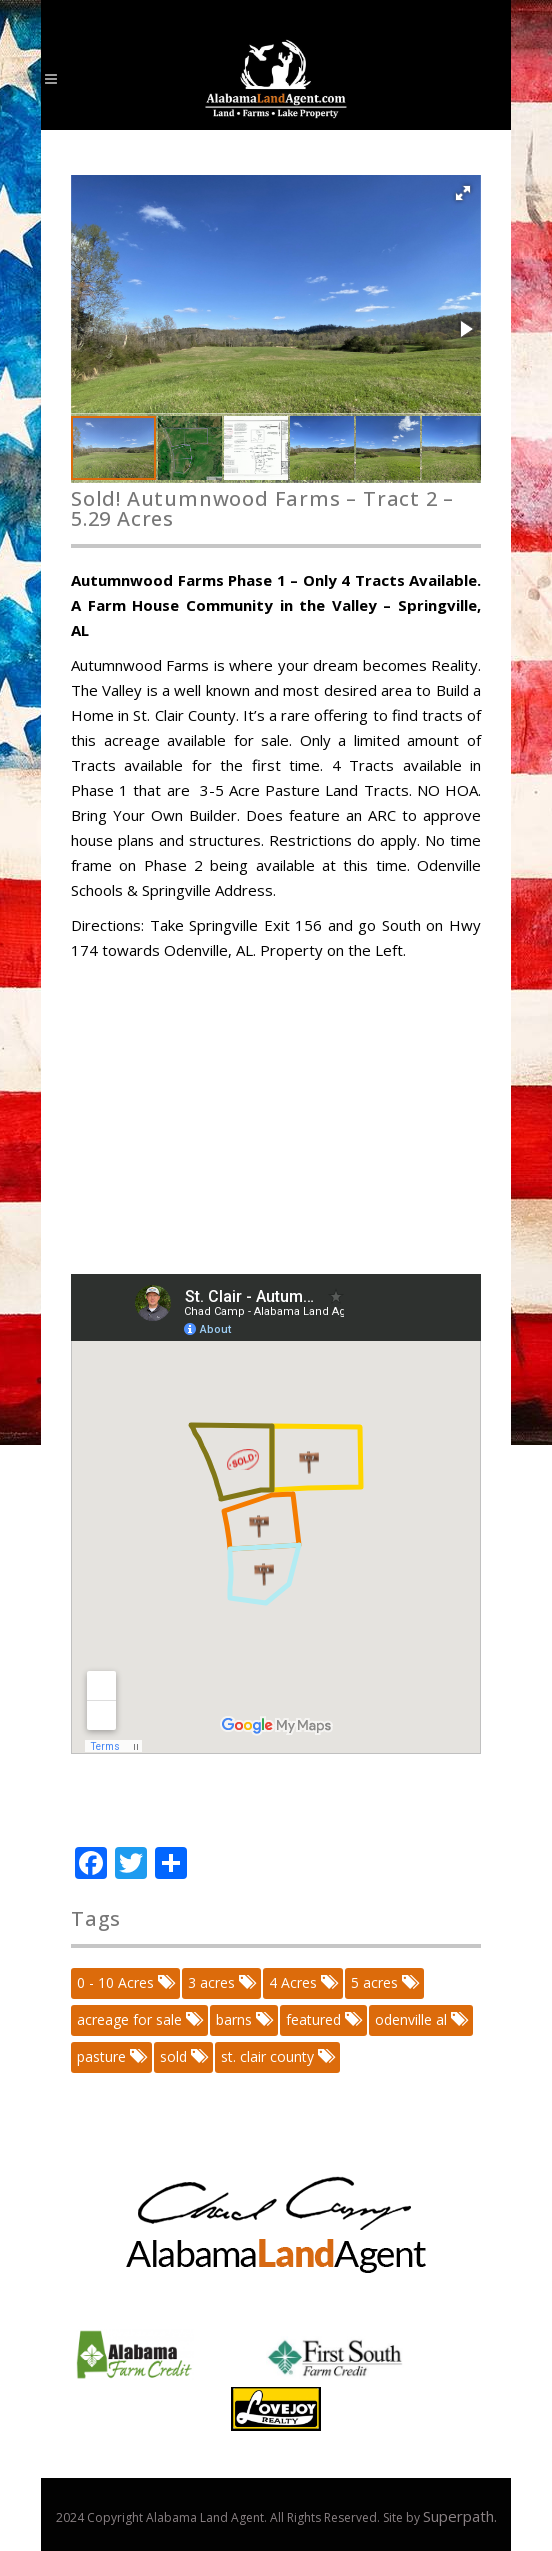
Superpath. (460, 2516)
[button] (463, 193)
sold (182, 2056)
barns (243, 2019)
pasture (110, 2056)
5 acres (383, 1982)
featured (322, 2019)
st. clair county (276, 2056)
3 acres (220, 1982)
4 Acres (302, 1982)
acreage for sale (138, 2019)
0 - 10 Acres (124, 1982)
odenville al (420, 2019)
